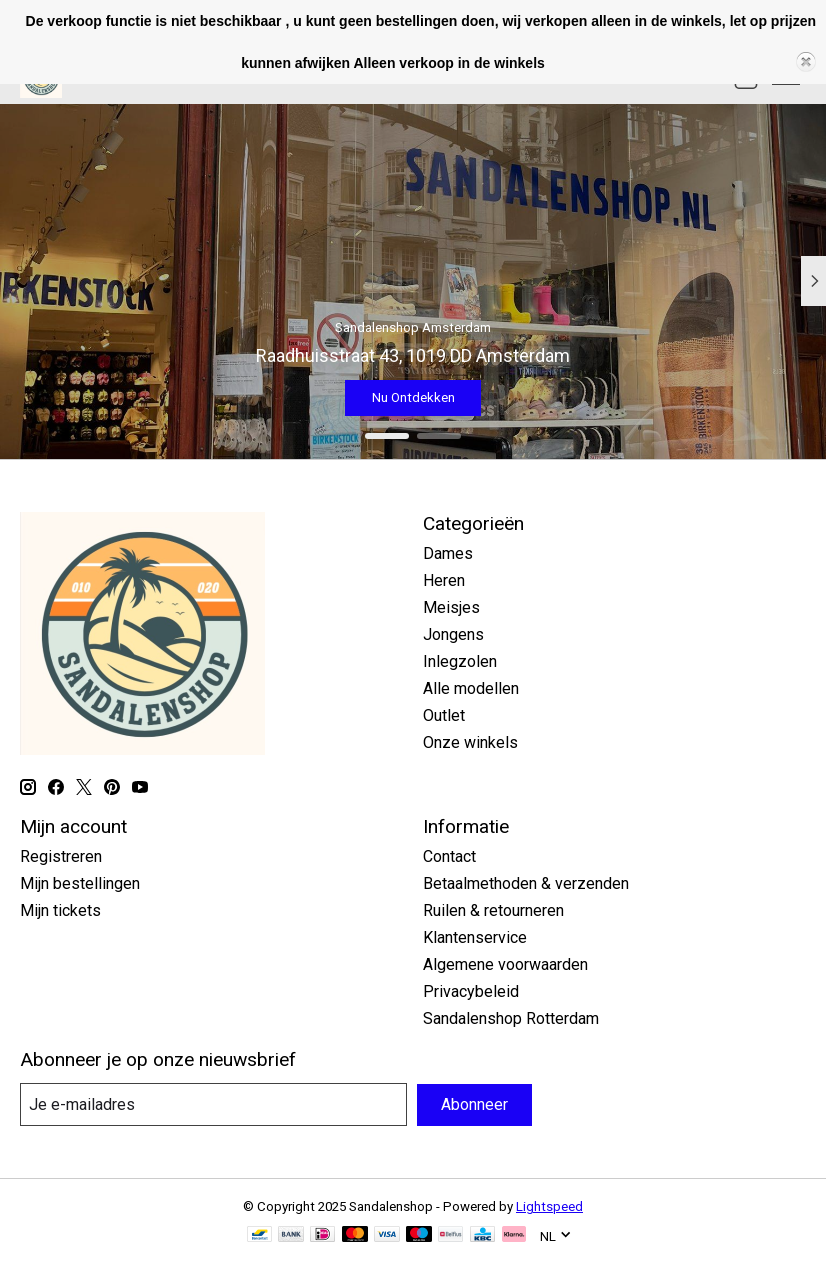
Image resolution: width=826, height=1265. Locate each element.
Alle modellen (471, 688)
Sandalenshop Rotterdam (511, 1018)
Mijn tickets (60, 910)
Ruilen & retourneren (493, 910)
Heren (444, 580)
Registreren (61, 856)
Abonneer (474, 1104)
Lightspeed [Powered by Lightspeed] (549, 1206)
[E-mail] (213, 1104)
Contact (449, 856)
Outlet (444, 715)
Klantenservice (475, 937)
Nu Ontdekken (413, 396)
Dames (448, 553)
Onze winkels (470, 742)
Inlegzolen (460, 661)
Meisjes (451, 607)
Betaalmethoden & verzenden (526, 883)
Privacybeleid (471, 991)
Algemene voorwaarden (505, 964)
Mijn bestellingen (80, 883)
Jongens (453, 634)
